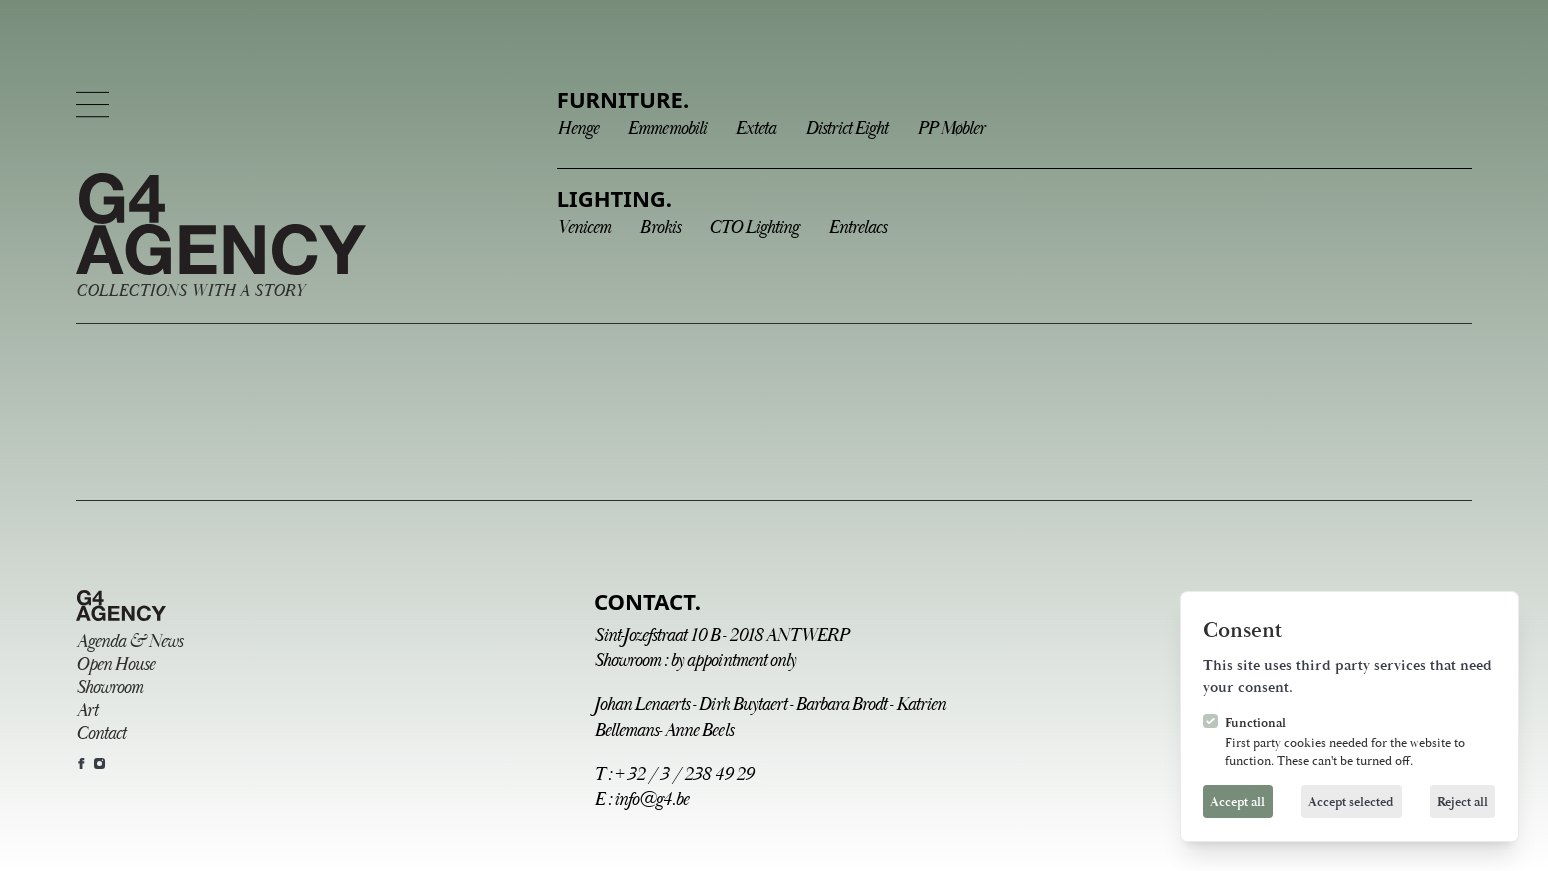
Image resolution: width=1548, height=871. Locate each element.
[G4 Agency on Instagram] (99, 763)
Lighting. (614, 198)
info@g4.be (651, 799)
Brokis (659, 227)
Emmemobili (666, 128)
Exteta (755, 128)
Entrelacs (857, 227)
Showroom (109, 687)
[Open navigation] (92, 104)
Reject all (1462, 802)
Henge (577, 128)
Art (86, 710)
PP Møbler (950, 128)
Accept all (1237, 802)
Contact (100, 733)
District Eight (846, 128)
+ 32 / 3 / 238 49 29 (683, 774)
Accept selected (1351, 802)
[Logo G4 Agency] (221, 237)
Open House (115, 664)
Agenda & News (129, 641)
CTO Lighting (753, 227)
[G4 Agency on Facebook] (81, 763)
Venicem (583, 227)
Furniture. (623, 99)
